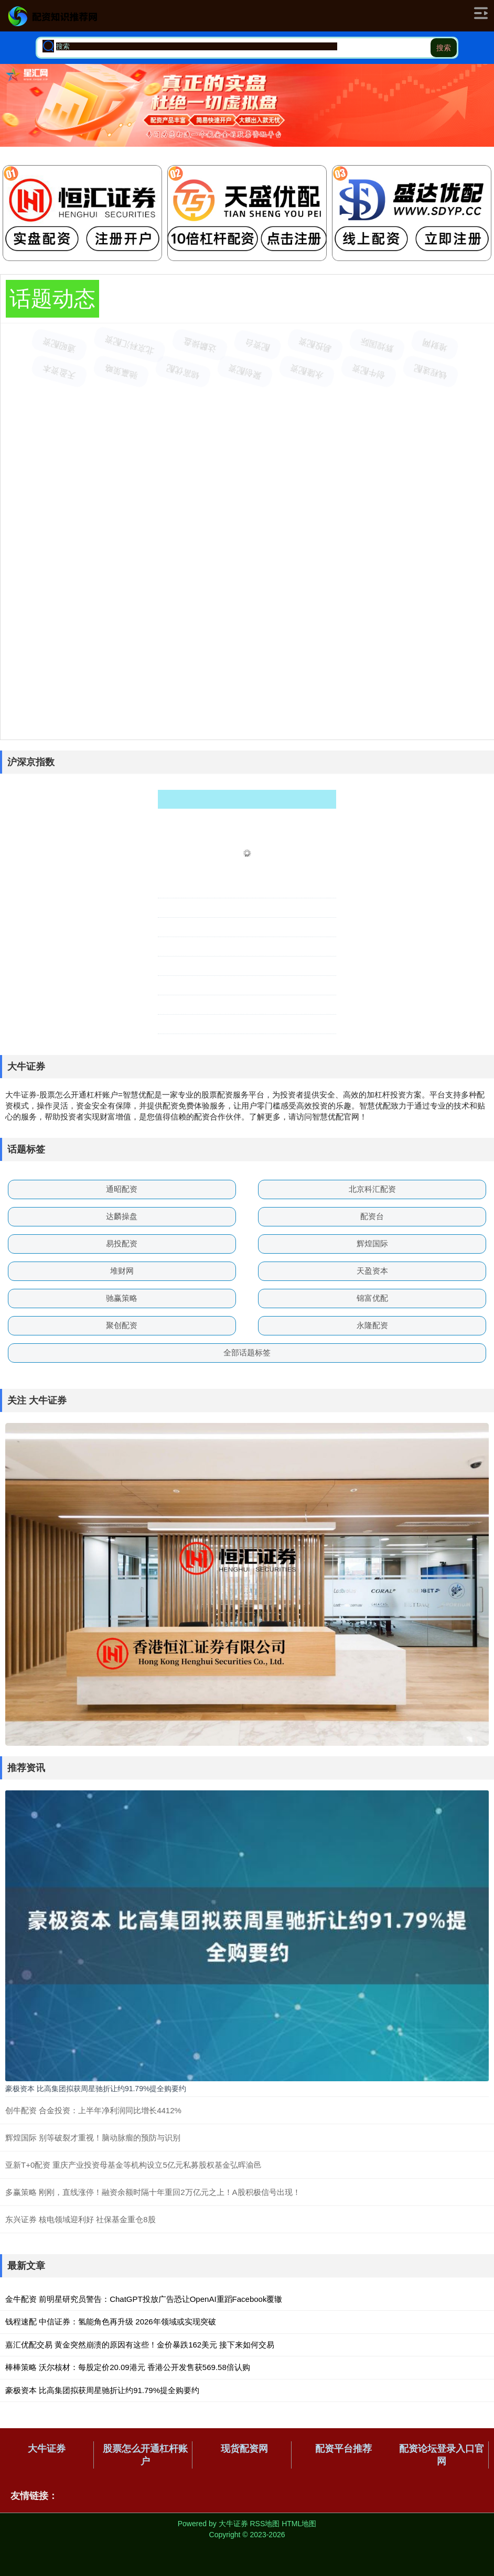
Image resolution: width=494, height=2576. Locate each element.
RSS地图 (265, 2523)
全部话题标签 (247, 1352)
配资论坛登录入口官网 (441, 2454)
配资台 (372, 1216)
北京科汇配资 (372, 1188)
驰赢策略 (121, 1298)
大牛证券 (47, 2448)
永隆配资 (372, 1325)
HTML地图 (299, 2523)
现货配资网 (244, 2448)
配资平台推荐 (343, 2448)
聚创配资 (121, 1325)
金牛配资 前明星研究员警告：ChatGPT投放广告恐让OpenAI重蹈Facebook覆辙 (143, 2299)
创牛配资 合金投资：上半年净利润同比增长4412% (93, 2110)
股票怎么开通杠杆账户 (145, 2454)
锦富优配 (372, 1298)
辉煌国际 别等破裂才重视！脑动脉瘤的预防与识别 (92, 2137)
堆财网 (122, 1270)
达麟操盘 (121, 1216)
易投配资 (121, 1243)
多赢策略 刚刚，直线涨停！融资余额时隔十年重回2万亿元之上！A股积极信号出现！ (152, 2192)
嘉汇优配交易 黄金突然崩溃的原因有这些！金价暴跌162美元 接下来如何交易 (139, 2344)
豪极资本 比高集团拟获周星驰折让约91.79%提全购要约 (95, 2088)
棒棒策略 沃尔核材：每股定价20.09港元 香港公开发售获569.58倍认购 (127, 2367)
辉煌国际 (372, 1243)
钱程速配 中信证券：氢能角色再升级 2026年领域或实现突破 (110, 2321)
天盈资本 (372, 1270)
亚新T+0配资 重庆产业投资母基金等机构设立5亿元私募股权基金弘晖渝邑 (133, 2164)
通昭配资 (121, 1188)
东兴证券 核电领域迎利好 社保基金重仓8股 (80, 2219)
